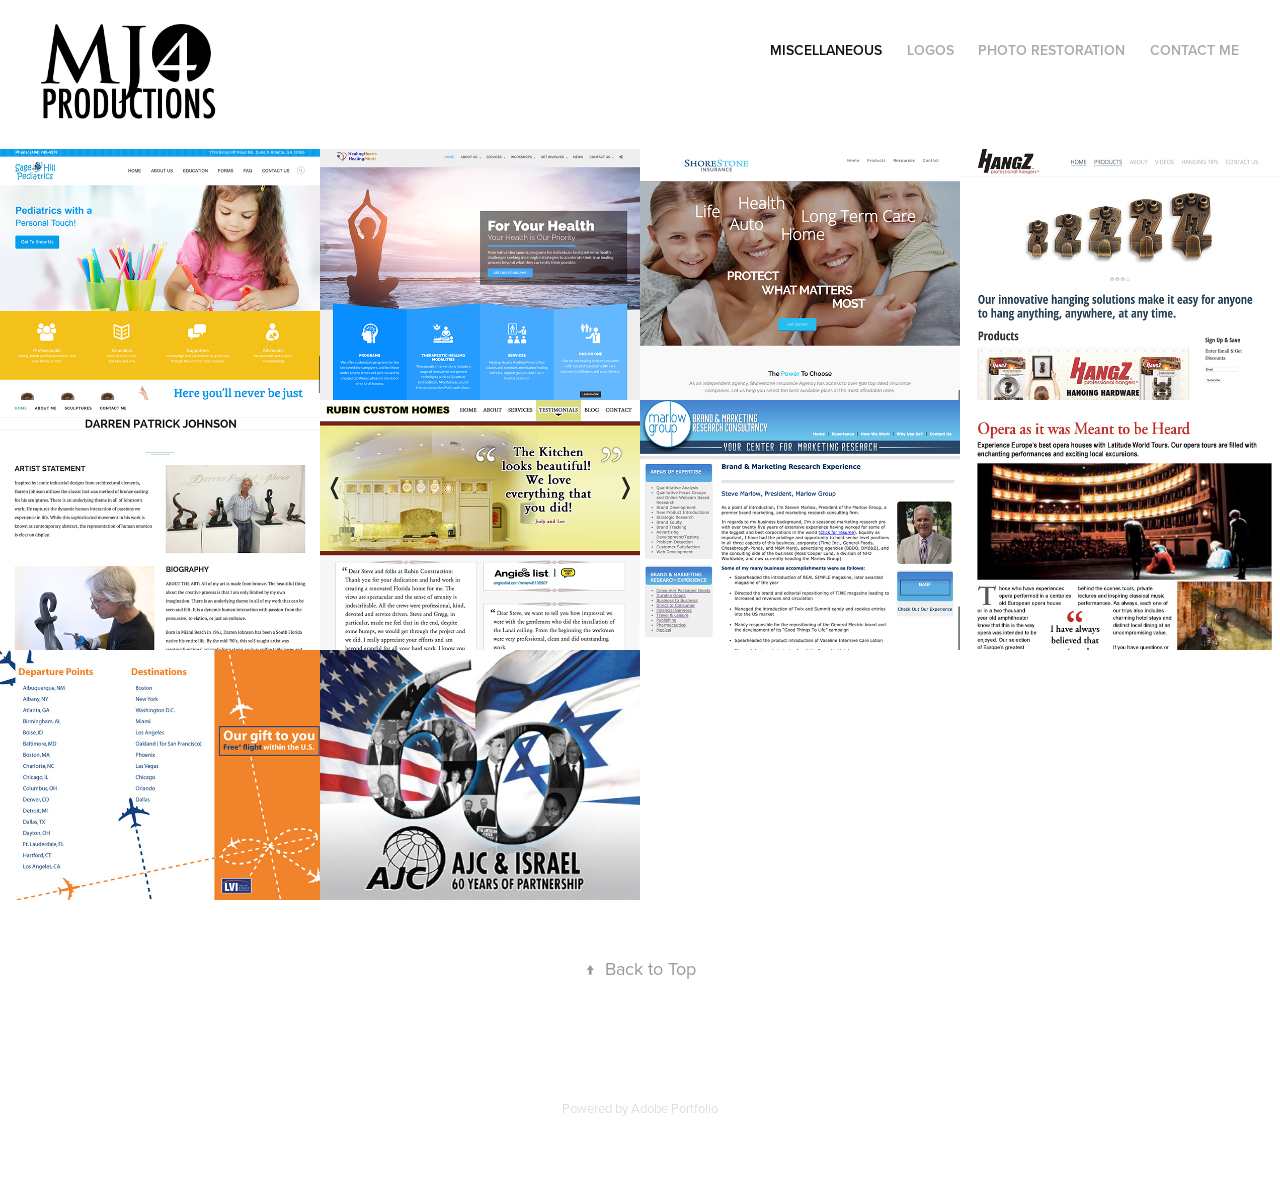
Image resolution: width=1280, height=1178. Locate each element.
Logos (930, 50)
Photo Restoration (1051, 50)
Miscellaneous (826, 50)
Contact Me (1194, 50)
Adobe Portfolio (674, 1108)
